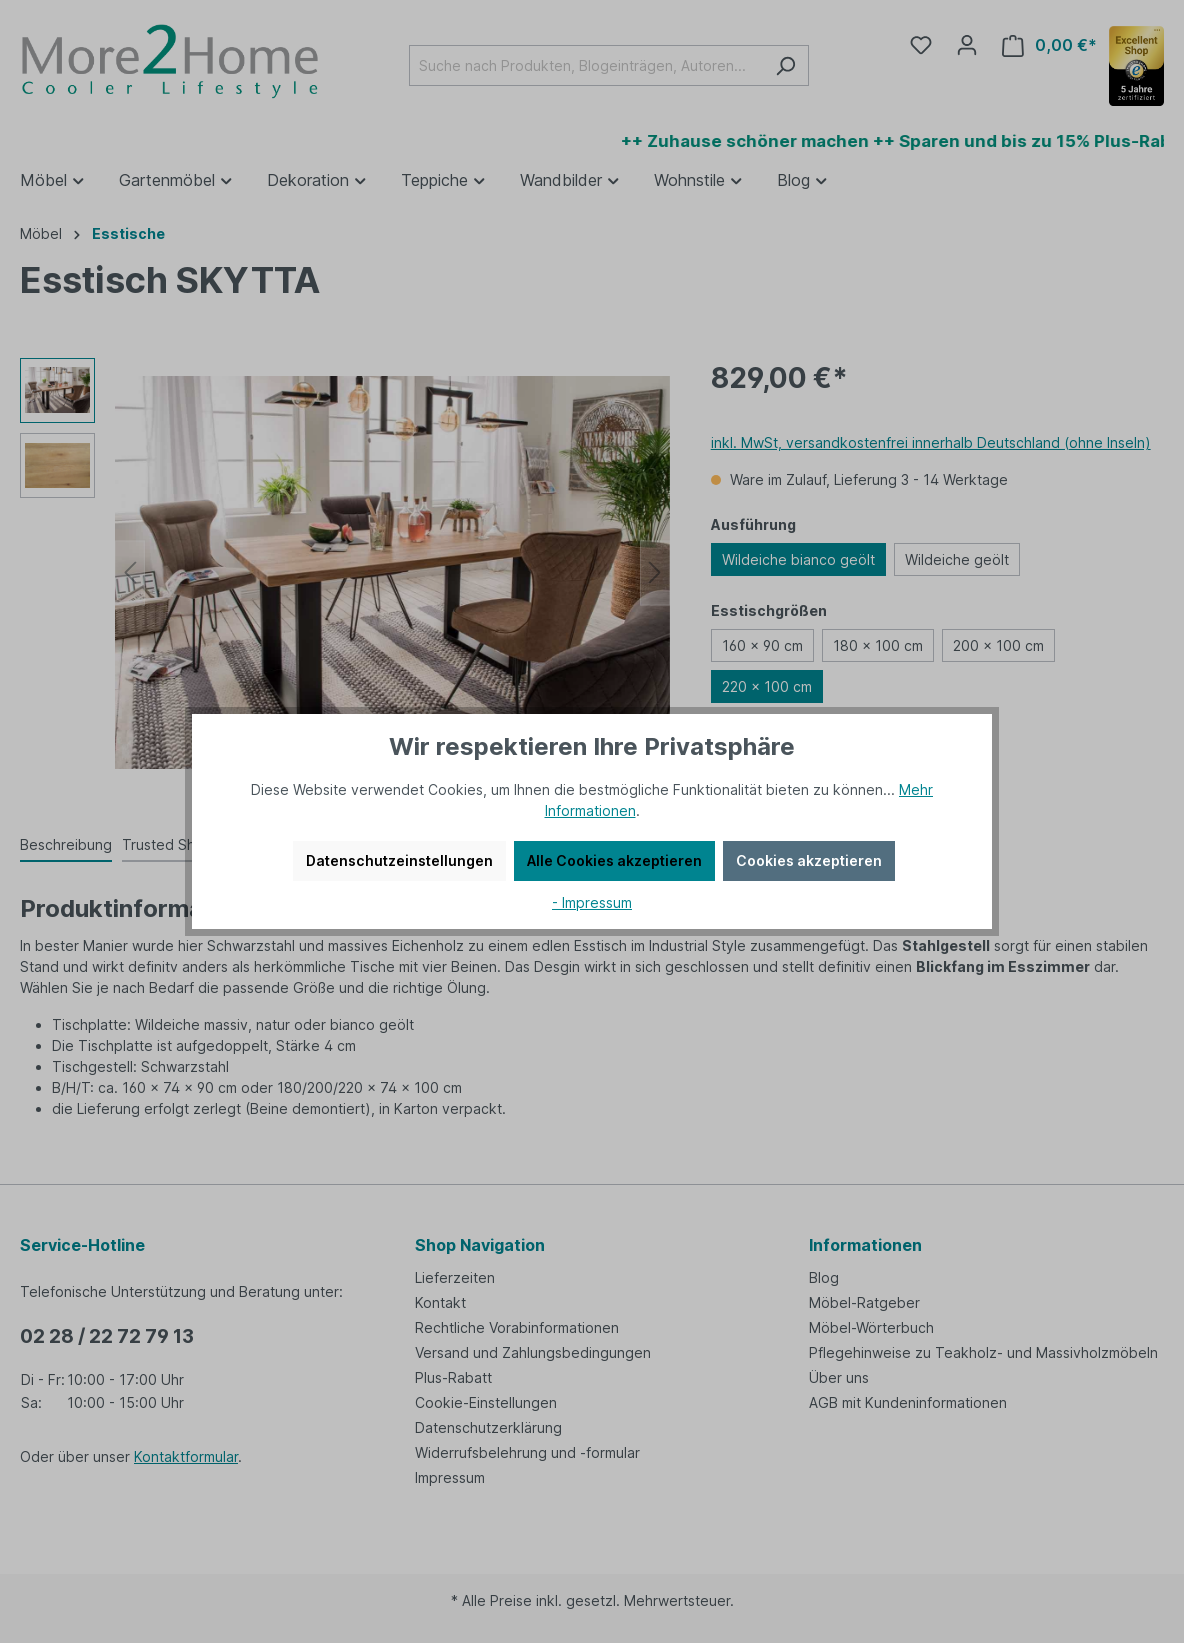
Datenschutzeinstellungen (399, 860)
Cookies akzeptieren (809, 860)
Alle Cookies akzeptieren (614, 860)
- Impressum (592, 902)
